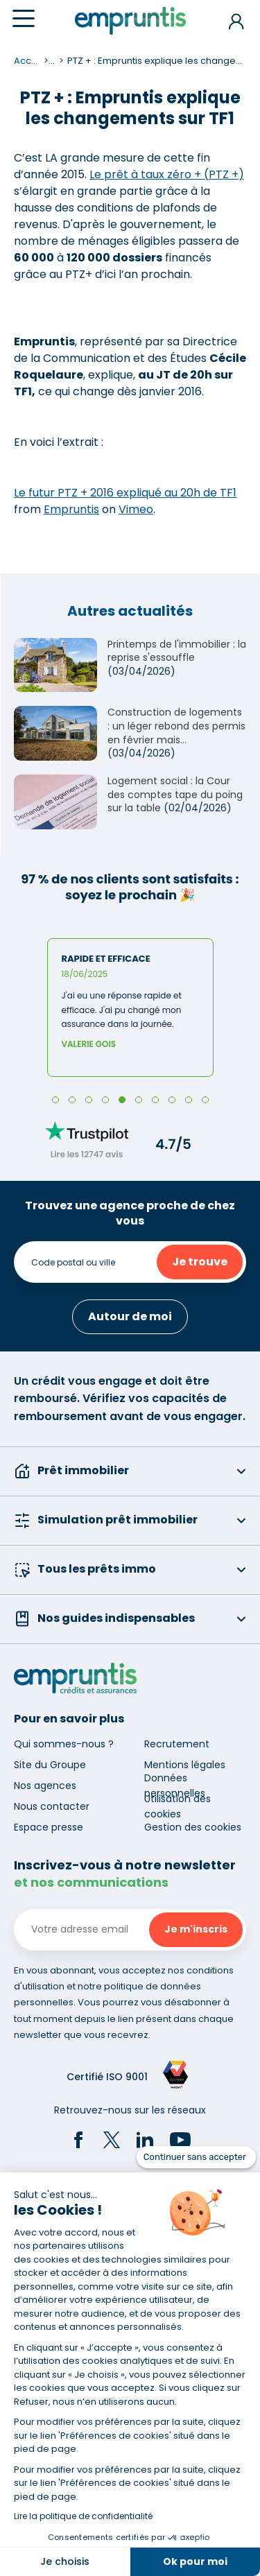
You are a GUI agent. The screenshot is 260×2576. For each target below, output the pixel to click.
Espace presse (48, 1827)
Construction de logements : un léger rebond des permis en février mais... (176, 725)
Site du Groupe (50, 1765)
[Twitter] (111, 2142)
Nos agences (45, 1785)
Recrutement (176, 1744)
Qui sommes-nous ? (64, 1744)
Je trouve (199, 1262)
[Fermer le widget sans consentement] (196, 2157)
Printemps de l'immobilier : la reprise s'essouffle (176, 651)
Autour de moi (130, 1316)
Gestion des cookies (192, 1827)
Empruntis (71, 509)
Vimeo (136, 509)
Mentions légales (184, 1765)
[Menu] (23, 18)
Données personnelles (174, 1785)
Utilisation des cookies (177, 1806)
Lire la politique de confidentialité (83, 2516)
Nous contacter (51, 1806)
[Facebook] (78, 2142)
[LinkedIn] (145, 2142)
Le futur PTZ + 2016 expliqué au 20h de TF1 (125, 493)
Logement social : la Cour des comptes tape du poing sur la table (175, 794)
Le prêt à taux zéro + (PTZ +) (166, 174)
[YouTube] (180, 2142)
